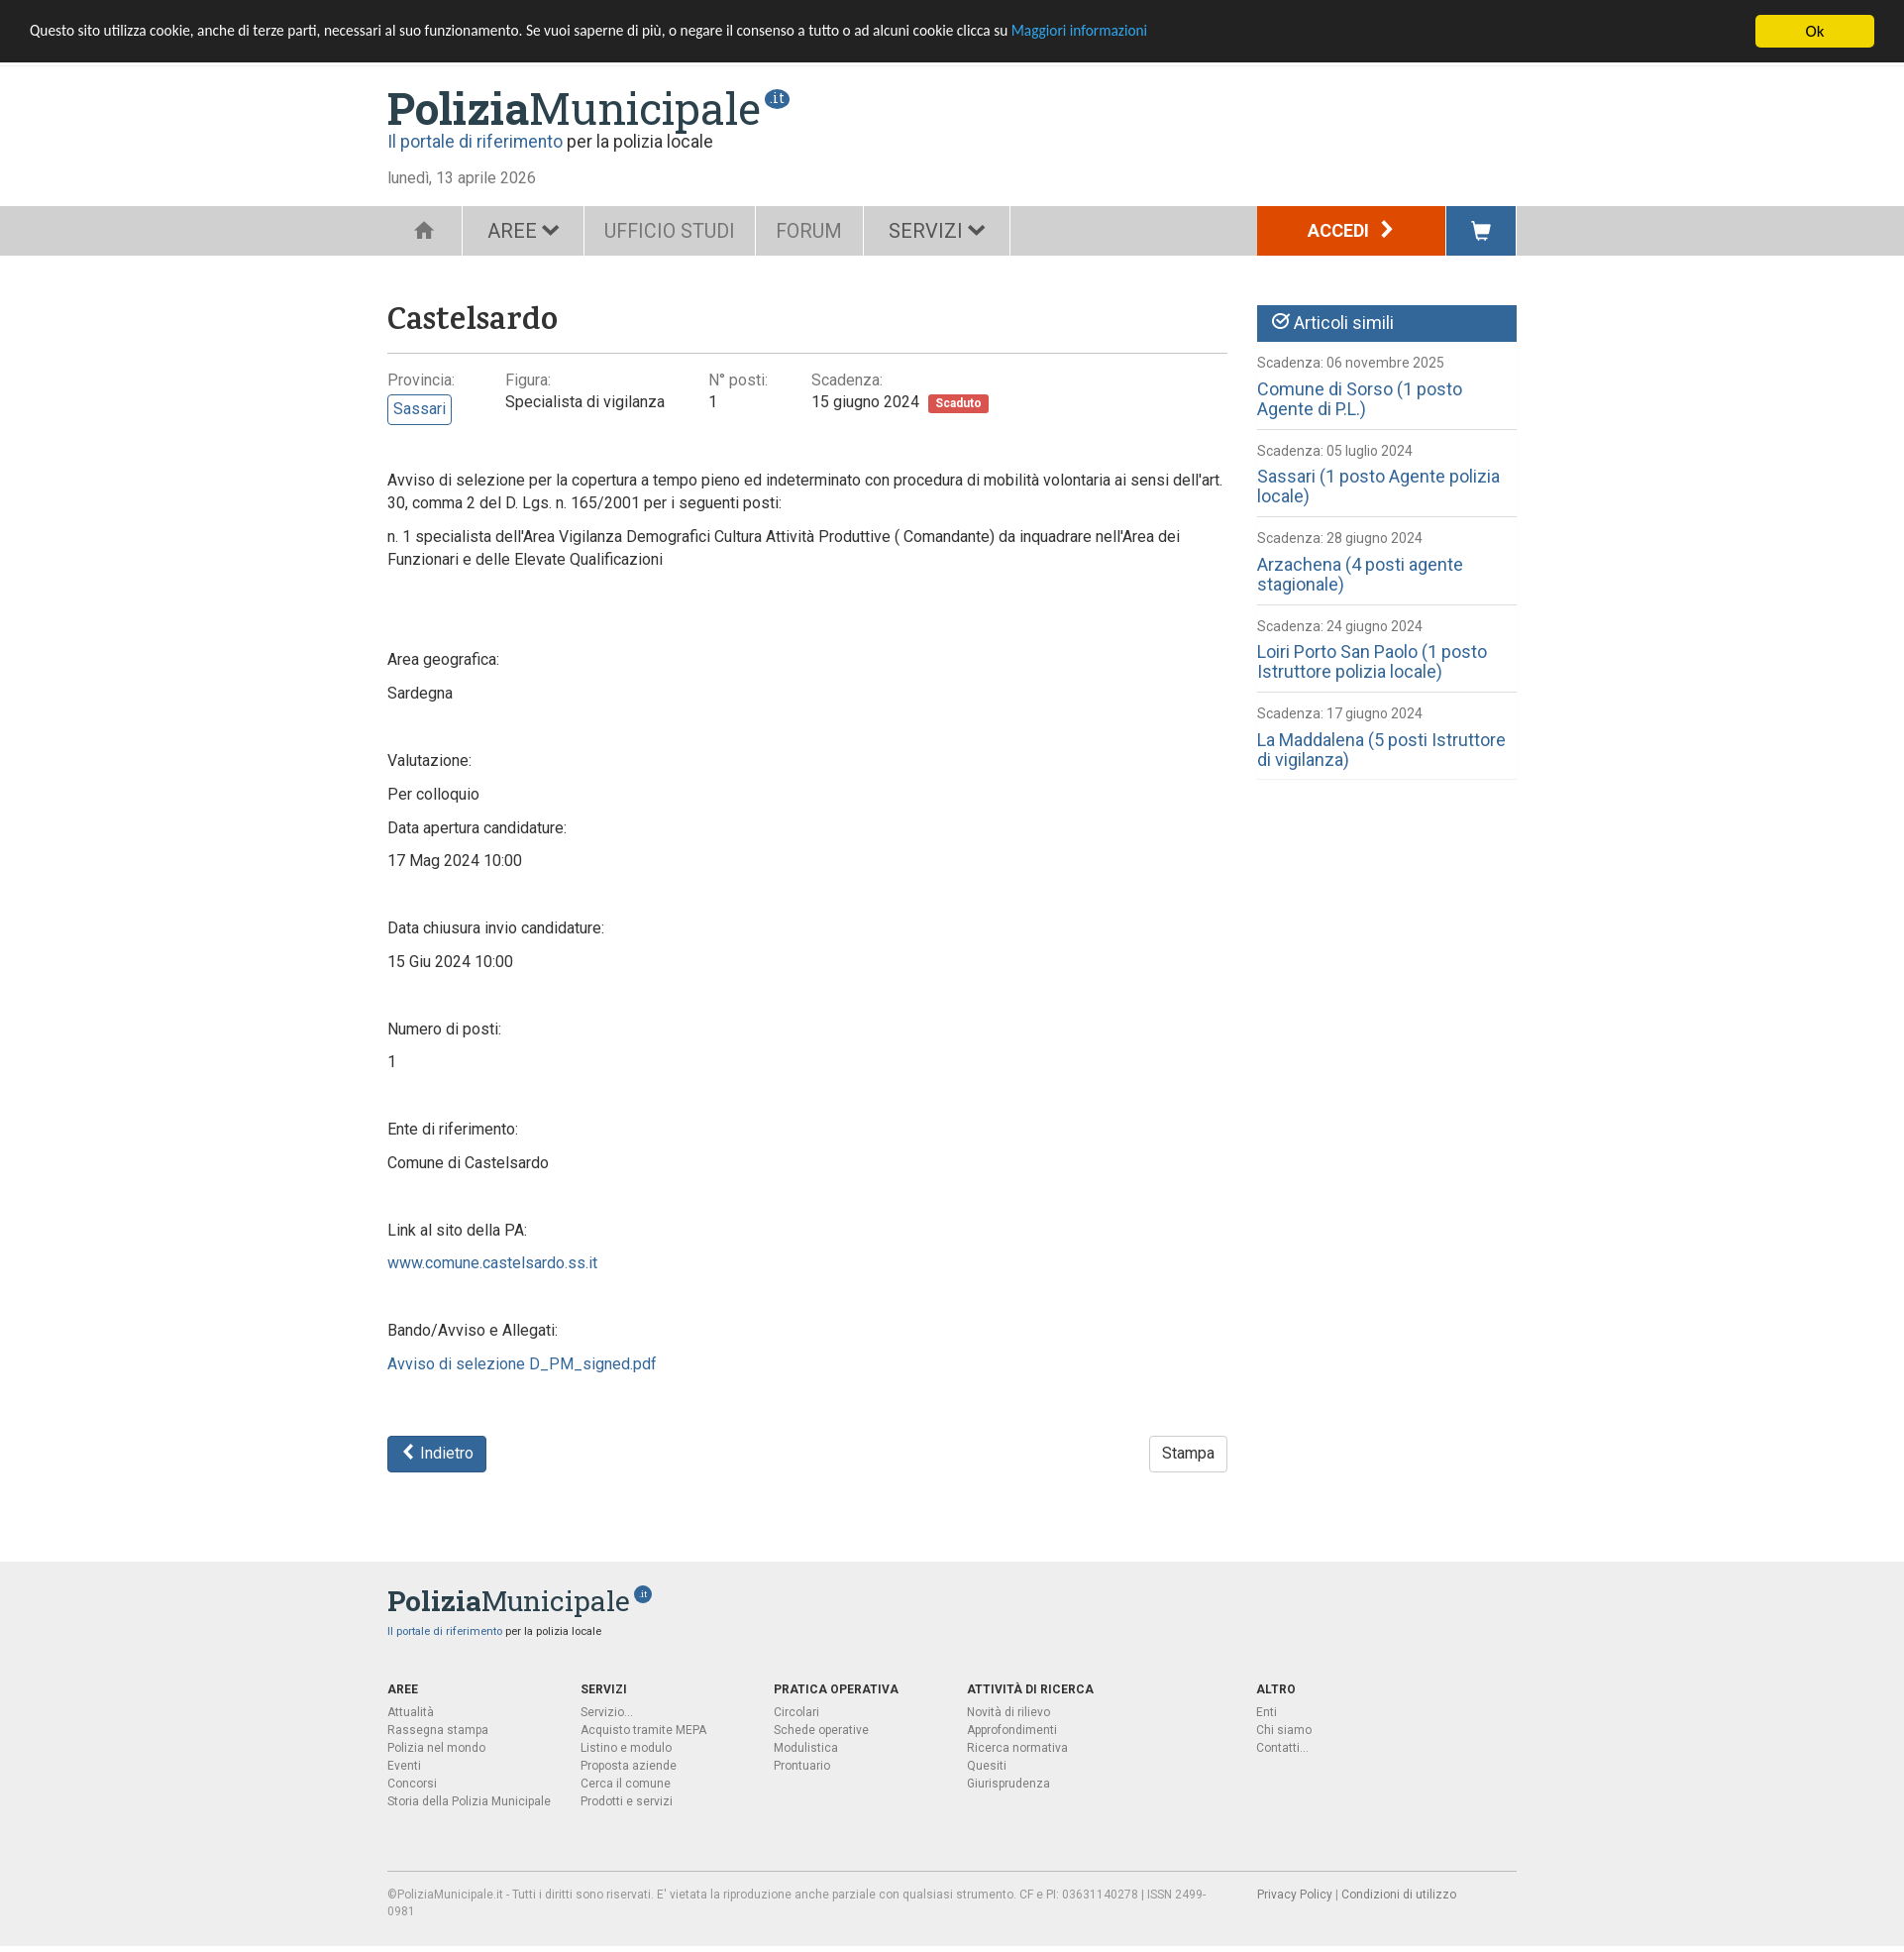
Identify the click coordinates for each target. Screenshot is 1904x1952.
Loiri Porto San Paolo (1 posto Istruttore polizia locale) (1372, 661)
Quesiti (986, 1766)
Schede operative (821, 1730)
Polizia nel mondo (436, 1748)
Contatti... (1282, 1748)
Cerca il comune (626, 1783)
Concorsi (412, 1783)
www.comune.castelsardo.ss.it (492, 1262)
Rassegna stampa (437, 1730)
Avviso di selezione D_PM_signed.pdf (522, 1364)
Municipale (574, 108)
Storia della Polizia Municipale (469, 1801)
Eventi (404, 1766)
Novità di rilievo (1008, 1712)
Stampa (1188, 1453)
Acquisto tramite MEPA (643, 1730)
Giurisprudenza (1008, 1783)
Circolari (796, 1712)
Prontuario (802, 1766)
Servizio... (607, 1712)
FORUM (826, 231)
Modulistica (806, 1748)
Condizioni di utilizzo (1398, 1894)
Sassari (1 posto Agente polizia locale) (1378, 486)
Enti (1266, 1712)
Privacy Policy (1294, 1894)
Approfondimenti (1012, 1730)
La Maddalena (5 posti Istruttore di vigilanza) (1381, 749)
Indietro (437, 1453)
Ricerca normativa (1017, 1748)
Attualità (410, 1712)
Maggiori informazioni (1189, 32)
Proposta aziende (629, 1766)
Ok (1815, 31)
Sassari (419, 408)
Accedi (1352, 230)
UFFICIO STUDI (675, 231)
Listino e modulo (626, 1748)
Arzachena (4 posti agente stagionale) (1360, 574)
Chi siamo (1284, 1730)
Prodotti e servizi (627, 1801)
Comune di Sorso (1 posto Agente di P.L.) (1359, 399)
